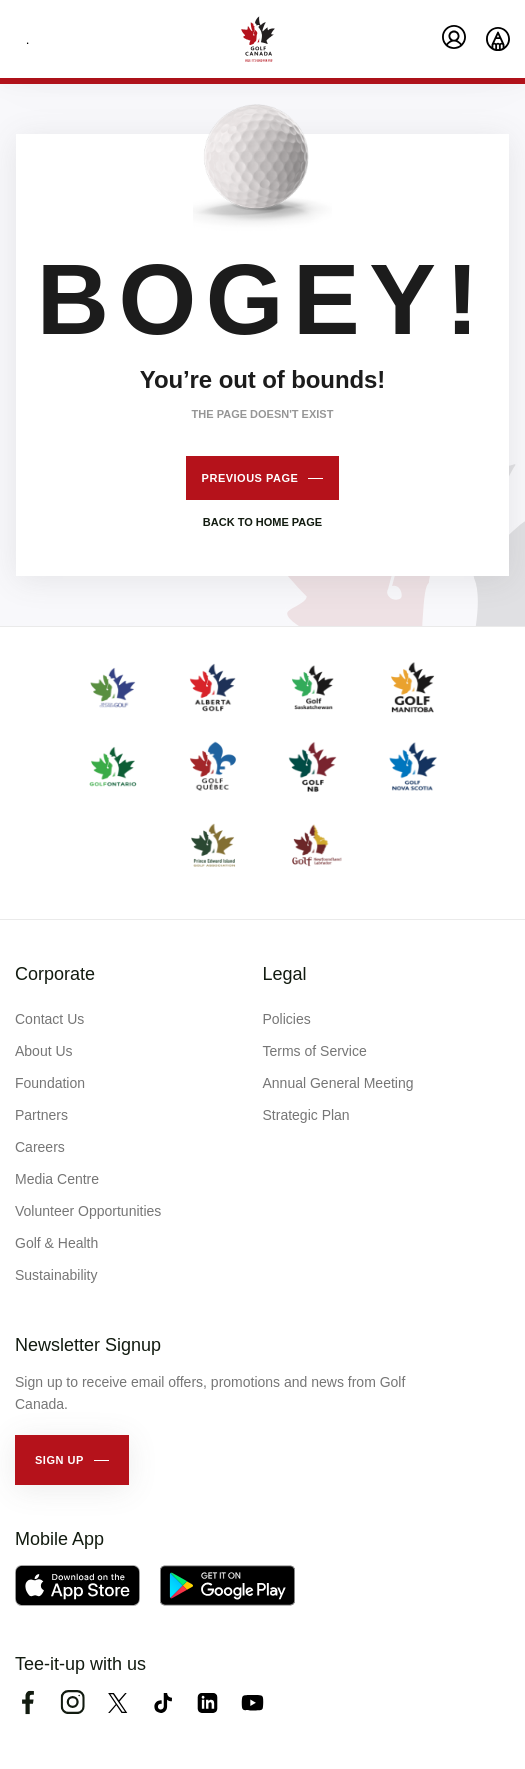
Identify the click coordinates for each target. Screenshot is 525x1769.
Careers (40, 1147)
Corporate (55, 974)
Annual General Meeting (338, 1083)
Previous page (250, 478)
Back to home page (262, 522)
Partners (41, 1115)
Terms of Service (315, 1051)
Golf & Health (56, 1243)
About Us (44, 1051)
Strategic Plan (306, 1115)
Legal (285, 974)
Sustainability (56, 1275)
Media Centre (57, 1179)
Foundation (50, 1083)
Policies (287, 1019)
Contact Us (49, 1019)
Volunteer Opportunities (88, 1211)
